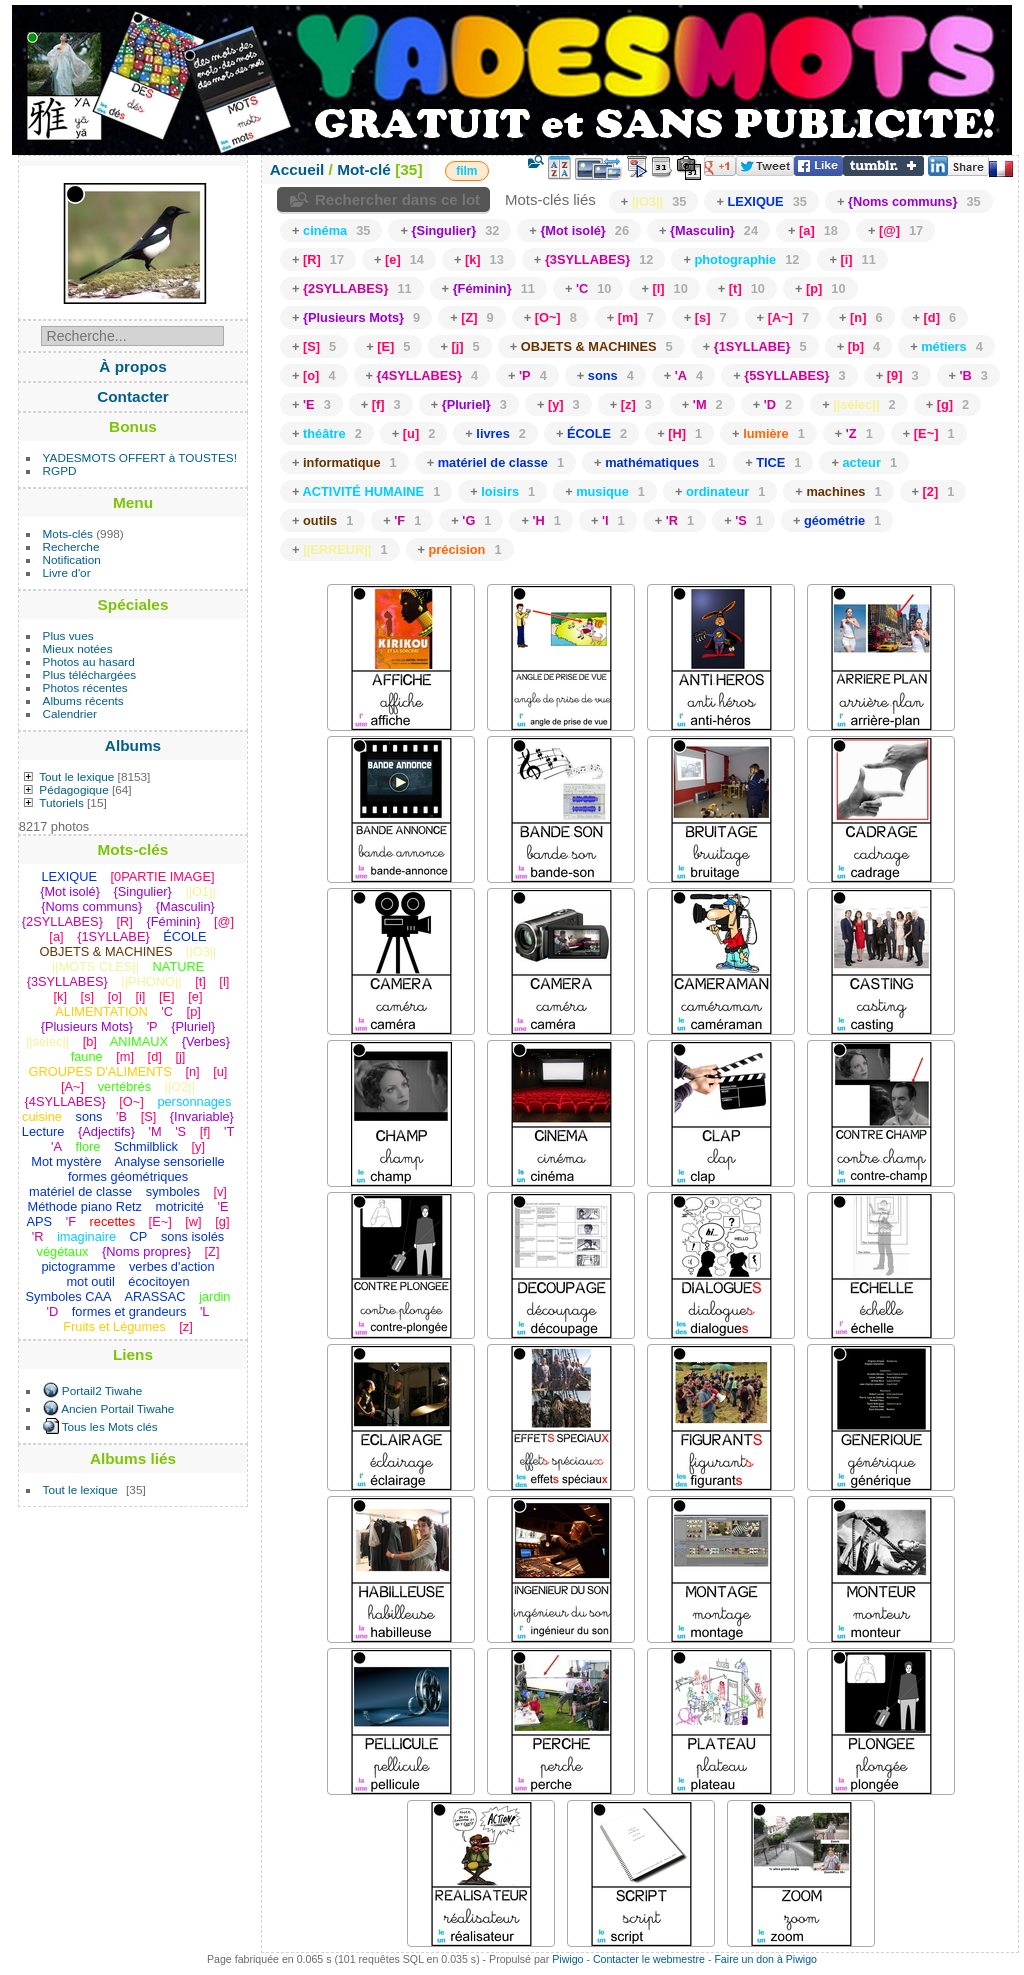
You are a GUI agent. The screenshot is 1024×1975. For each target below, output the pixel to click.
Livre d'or (67, 572)
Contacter (133, 396)
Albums (133, 745)
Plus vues (68, 635)
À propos (132, 366)
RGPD (60, 470)
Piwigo (567, 1959)
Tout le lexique (76, 776)
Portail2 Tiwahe (102, 1390)
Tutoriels (61, 802)
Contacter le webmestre (649, 1959)
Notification (72, 559)
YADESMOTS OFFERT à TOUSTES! (140, 457)
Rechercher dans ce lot (397, 199)
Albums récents (83, 700)
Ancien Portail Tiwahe (117, 1408)
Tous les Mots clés (110, 1426)
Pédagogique (73, 789)
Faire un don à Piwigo (765, 1959)
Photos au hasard (89, 661)
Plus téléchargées (90, 674)
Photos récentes (85, 687)
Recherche (71, 546)
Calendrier (70, 713)
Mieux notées (78, 648)
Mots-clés (68, 533)
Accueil (297, 169)
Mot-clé (364, 169)
